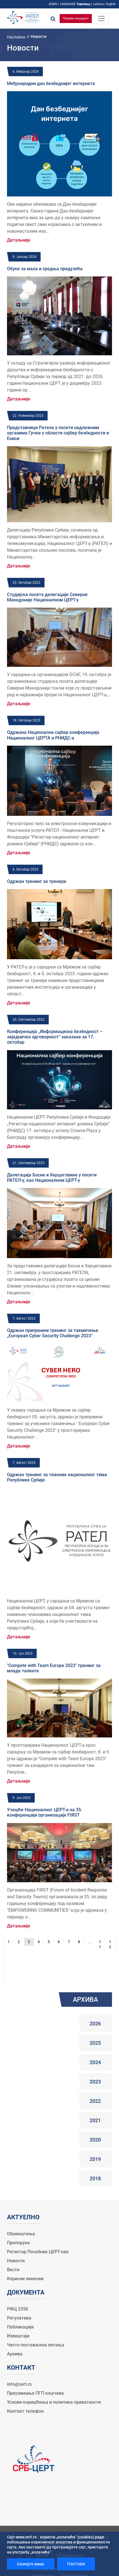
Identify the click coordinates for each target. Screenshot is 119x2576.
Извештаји (18, 2336)
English (111, 4)
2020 (95, 2140)
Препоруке (18, 2242)
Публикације (20, 2327)
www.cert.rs (26, 2537)
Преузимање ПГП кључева (35, 2393)
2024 (95, 2062)
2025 (95, 2043)
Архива (14, 2354)
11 (100, 1944)
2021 (95, 2120)
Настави (76, 2563)
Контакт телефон (25, 2411)
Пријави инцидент (76, 18)
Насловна (16, 37)
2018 (95, 2178)
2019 (95, 2159)
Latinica (98, 4)
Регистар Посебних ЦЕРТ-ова (38, 2251)
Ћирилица (83, 4)
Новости (16, 2260)
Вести (13, 2269)
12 (110, 1944)
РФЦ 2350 (17, 2309)
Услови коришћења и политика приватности (54, 2402)
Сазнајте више (30, 2564)
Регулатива (19, 2318)
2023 (95, 2082)
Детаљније (18, 240)
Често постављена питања (35, 2345)
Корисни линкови (25, 2278)
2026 (95, 2024)
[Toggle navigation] (101, 18)
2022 (95, 2101)
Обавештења (21, 2233)
